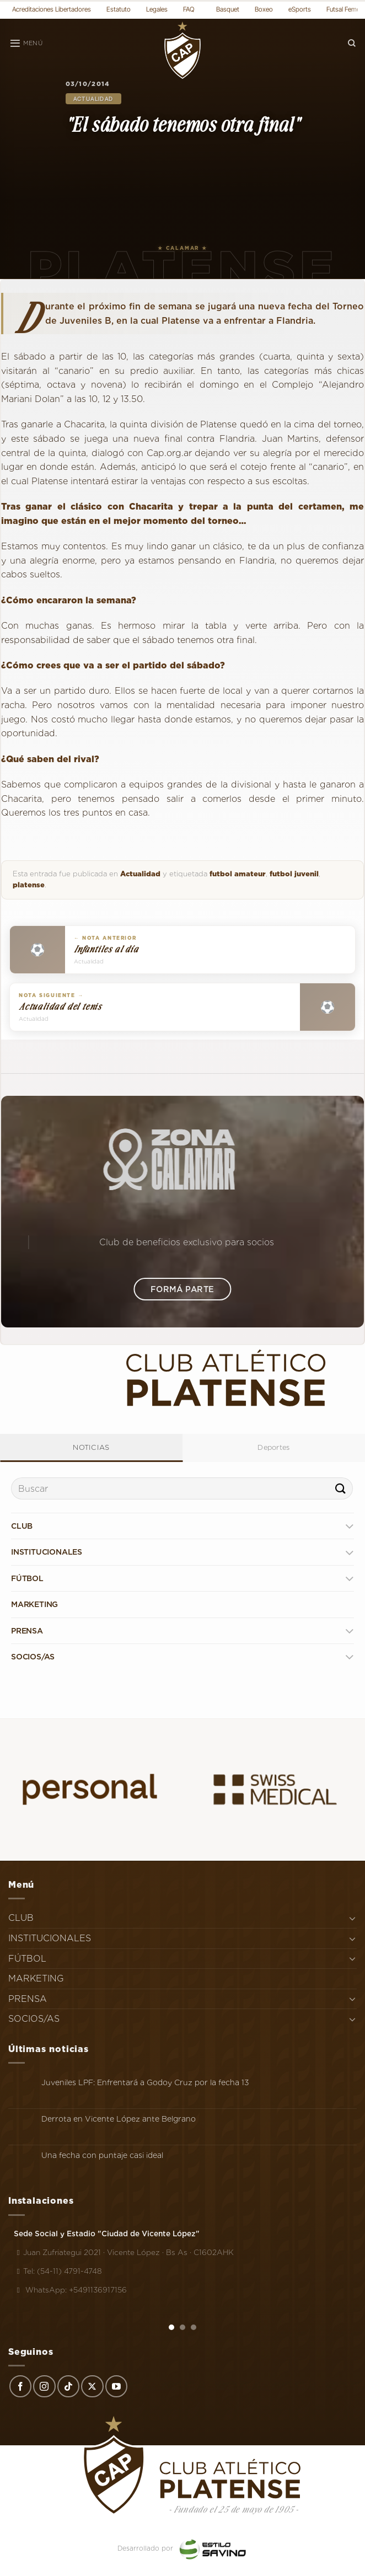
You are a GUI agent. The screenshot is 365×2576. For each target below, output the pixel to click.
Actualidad (93, 98)
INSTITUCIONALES (46, 1551)
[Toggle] (349, 1525)
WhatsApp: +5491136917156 (70, 2289)
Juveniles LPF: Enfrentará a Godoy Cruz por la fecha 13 (145, 2082)
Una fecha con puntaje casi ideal (102, 2155)
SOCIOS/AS (33, 1656)
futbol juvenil (294, 874)
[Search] (352, 43)
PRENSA (27, 1630)
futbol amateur (238, 874)
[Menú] (25, 43)
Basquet (227, 9)
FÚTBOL (27, 1578)
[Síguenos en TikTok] (68, 2386)
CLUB (22, 1526)
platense (29, 885)
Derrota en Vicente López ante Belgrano (118, 2118)
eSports (299, 9)
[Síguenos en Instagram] (44, 2386)
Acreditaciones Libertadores (51, 9)
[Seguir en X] (92, 2386)
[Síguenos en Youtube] (116, 2386)
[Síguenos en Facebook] (20, 2386)
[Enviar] (341, 1488)
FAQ (189, 9)
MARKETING (34, 1604)
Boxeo (264, 9)
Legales (157, 9)
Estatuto (118, 9)
